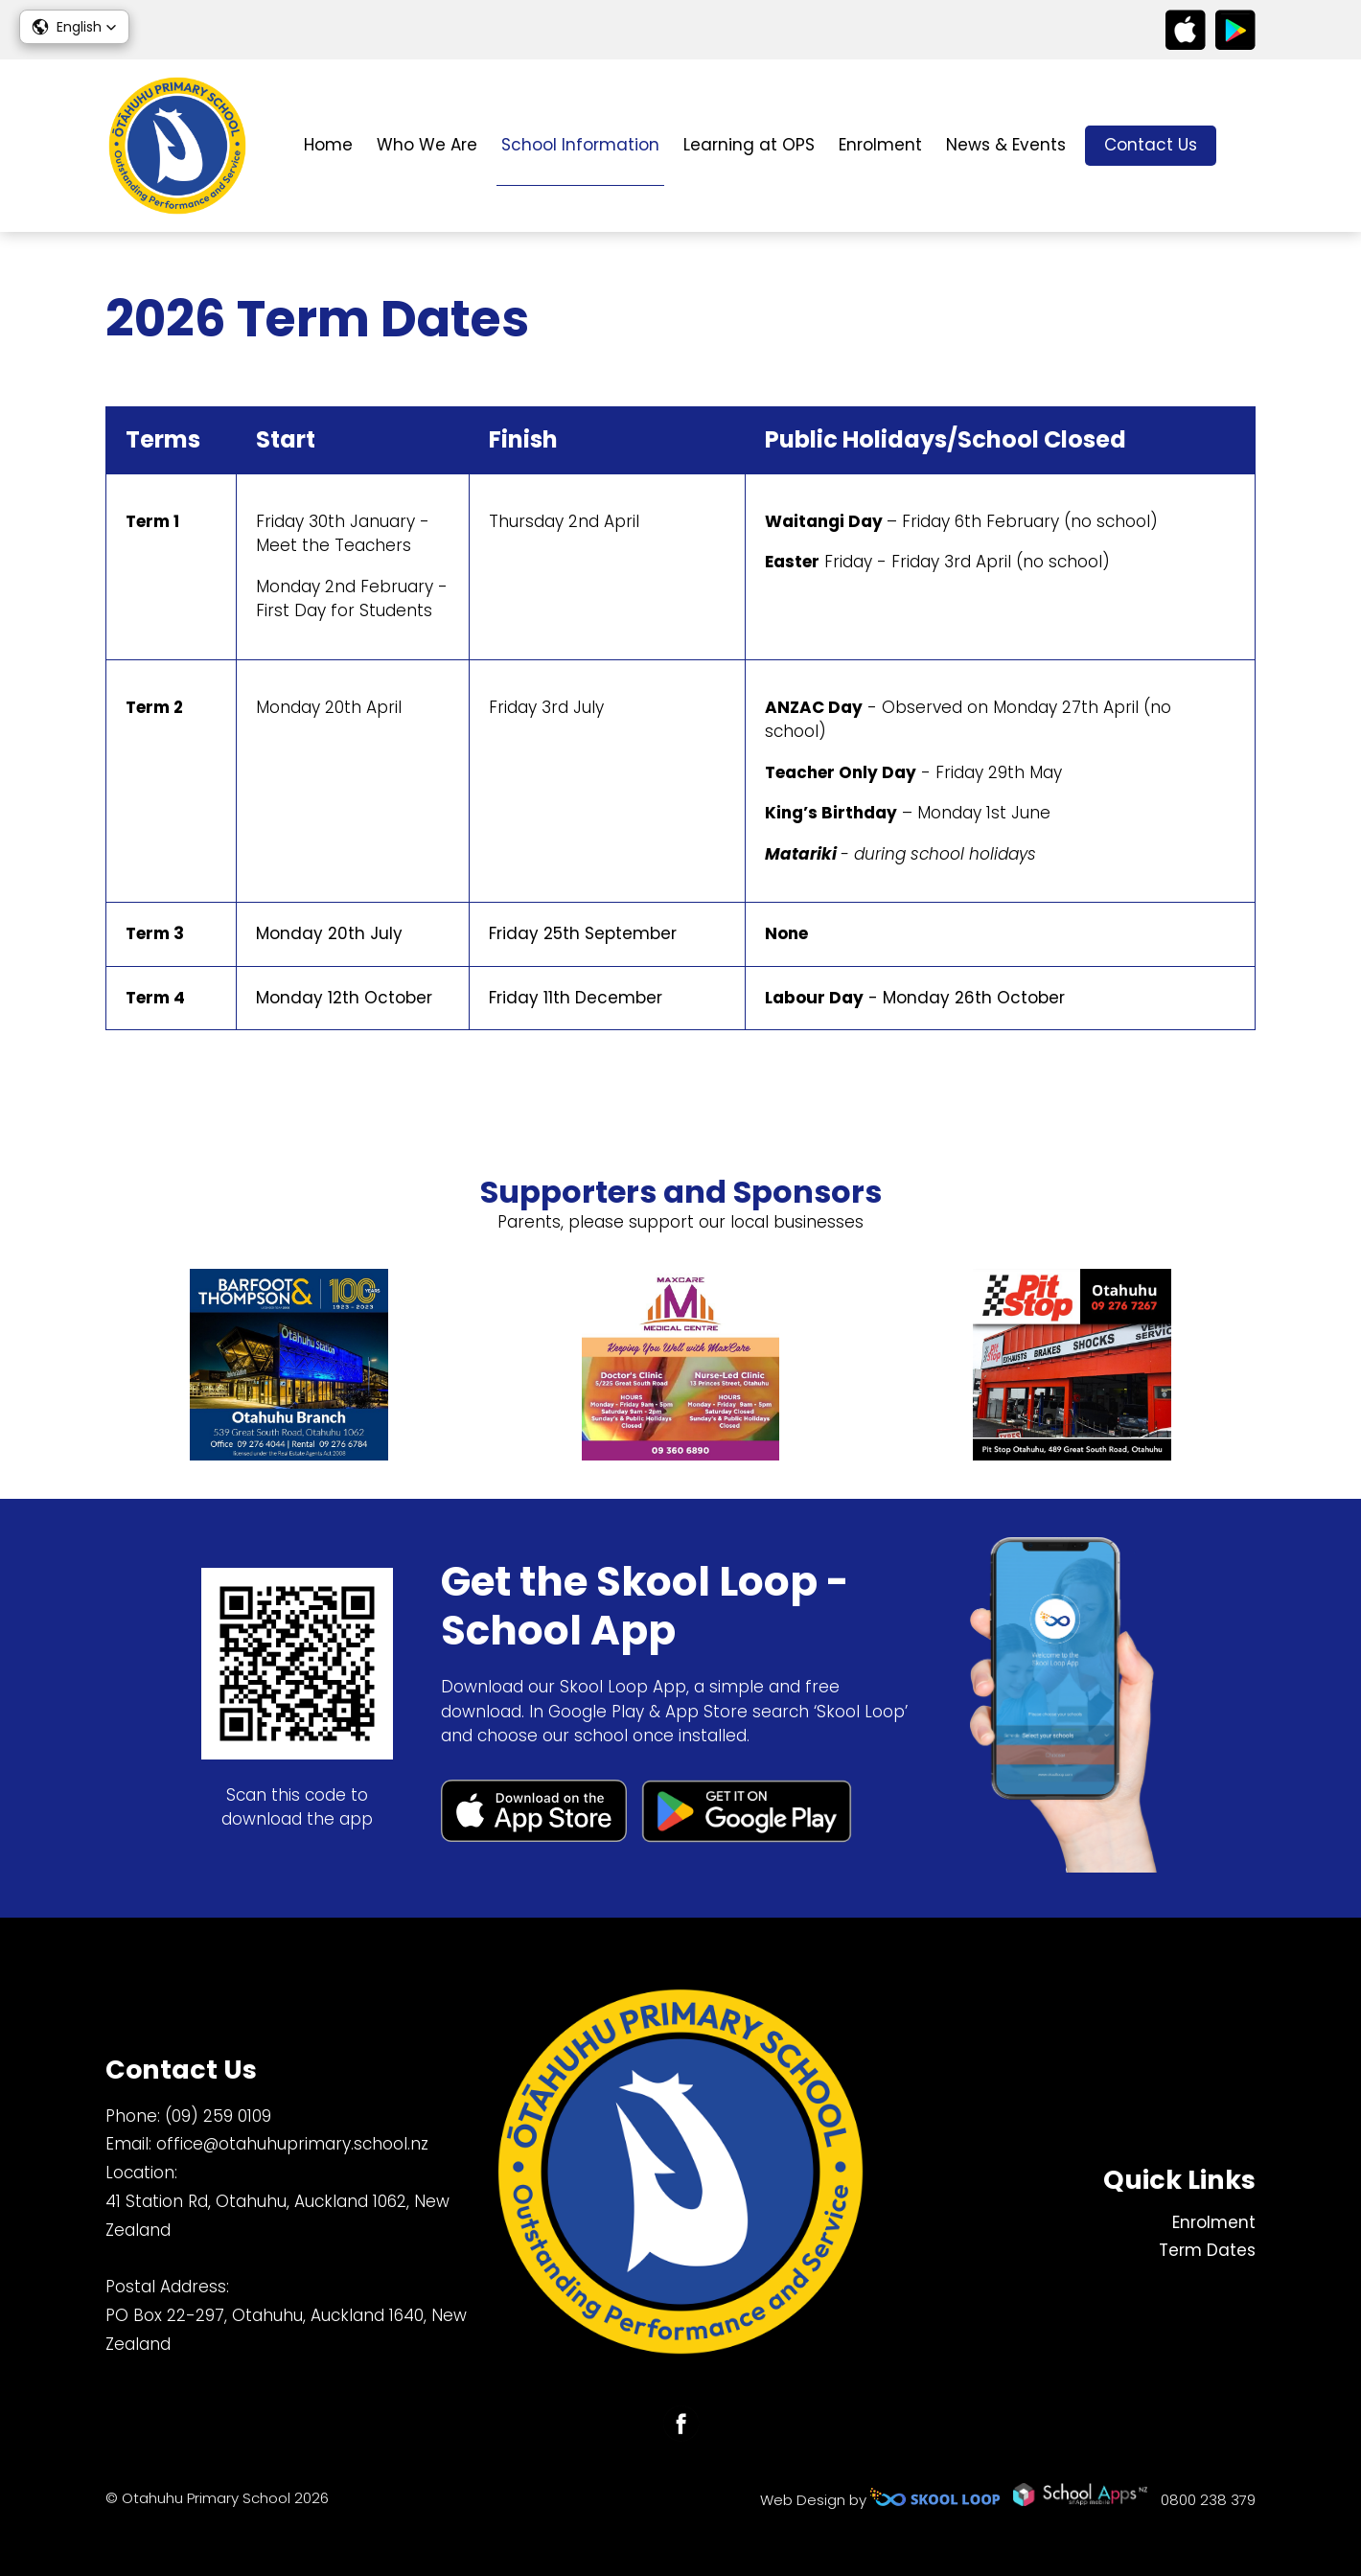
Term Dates (1207, 2250)
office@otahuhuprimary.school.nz (292, 2143)
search (1245, 146)
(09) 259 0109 (218, 2116)
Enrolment (880, 144)
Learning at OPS (749, 144)
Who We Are (427, 144)
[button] (74, 26)
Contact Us (1150, 144)
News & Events (1006, 144)
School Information (580, 144)
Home (328, 144)
